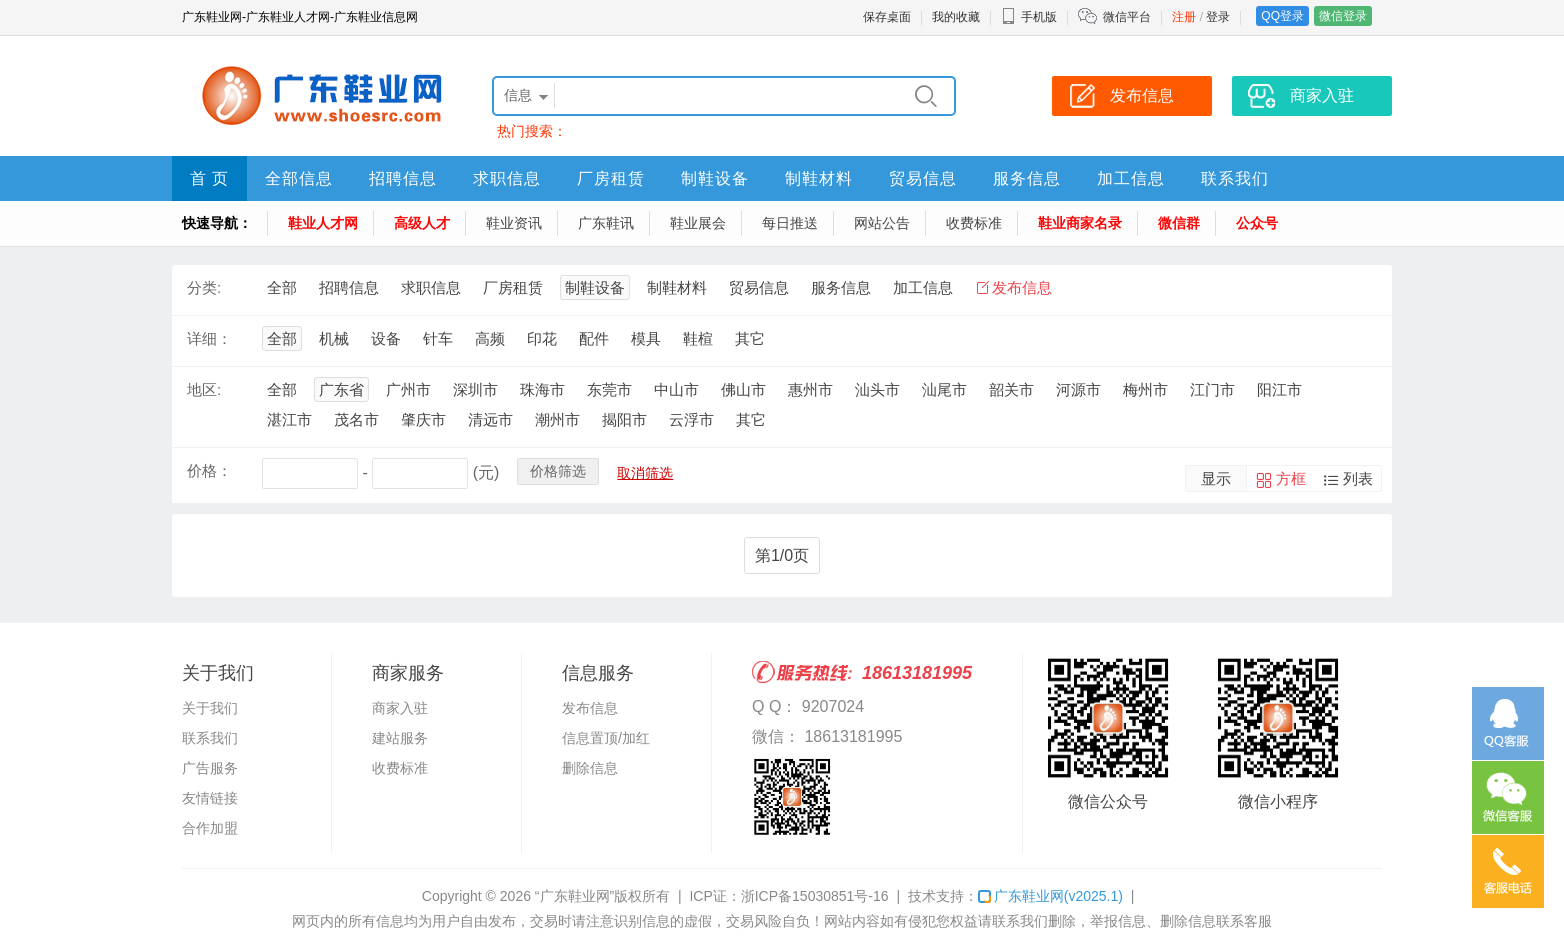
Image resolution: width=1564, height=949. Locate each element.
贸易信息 (923, 178)
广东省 (341, 389)
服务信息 (1027, 178)
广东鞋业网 (1050, 896)
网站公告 (882, 223)
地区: (204, 389)
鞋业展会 (698, 223)
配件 (594, 338)
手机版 (1029, 17)
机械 (334, 338)
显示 (1216, 478)
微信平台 (1127, 17)
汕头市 (877, 389)
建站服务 (400, 738)
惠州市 (810, 389)
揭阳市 (624, 419)
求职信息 (507, 178)
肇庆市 (423, 419)
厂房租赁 (611, 178)
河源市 (1078, 389)
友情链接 (210, 798)
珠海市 (542, 389)
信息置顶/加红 (606, 738)
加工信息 (1131, 178)
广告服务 (210, 768)
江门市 (1212, 389)
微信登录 (1343, 16)
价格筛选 (558, 471)
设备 (386, 338)
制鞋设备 (715, 178)
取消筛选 (645, 473)
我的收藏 (956, 17)
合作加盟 (210, 828)
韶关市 (1011, 389)
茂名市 (356, 419)
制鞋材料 (819, 178)
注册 (1184, 17)
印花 (542, 338)
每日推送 (790, 223)
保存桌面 (887, 17)
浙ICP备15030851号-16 (815, 896)
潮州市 (557, 419)
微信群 (1179, 223)
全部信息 (299, 178)
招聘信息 (403, 178)
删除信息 (590, 768)
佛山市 (743, 389)
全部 (282, 287)
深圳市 (475, 389)
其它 (750, 338)
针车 (438, 338)
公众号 (1257, 223)
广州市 (408, 389)
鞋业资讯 (514, 223)
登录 (1218, 17)
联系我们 (1235, 178)
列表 (1358, 478)
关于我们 (210, 708)
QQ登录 (1282, 16)
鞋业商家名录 (1080, 223)
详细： (209, 338)
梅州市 (1145, 389)
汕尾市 (944, 389)
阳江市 (1279, 389)
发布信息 (1022, 287)
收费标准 (974, 223)
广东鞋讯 (606, 223)
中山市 (676, 389)
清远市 (490, 419)
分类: (204, 287)
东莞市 (609, 389)
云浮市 (691, 419)
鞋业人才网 (323, 223)
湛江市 (289, 419)
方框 (1291, 478)
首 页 (209, 178)
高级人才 (422, 223)
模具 (646, 338)
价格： (209, 470)
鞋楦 (698, 338)
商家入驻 (400, 708)
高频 (490, 338)
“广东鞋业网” (574, 896)
